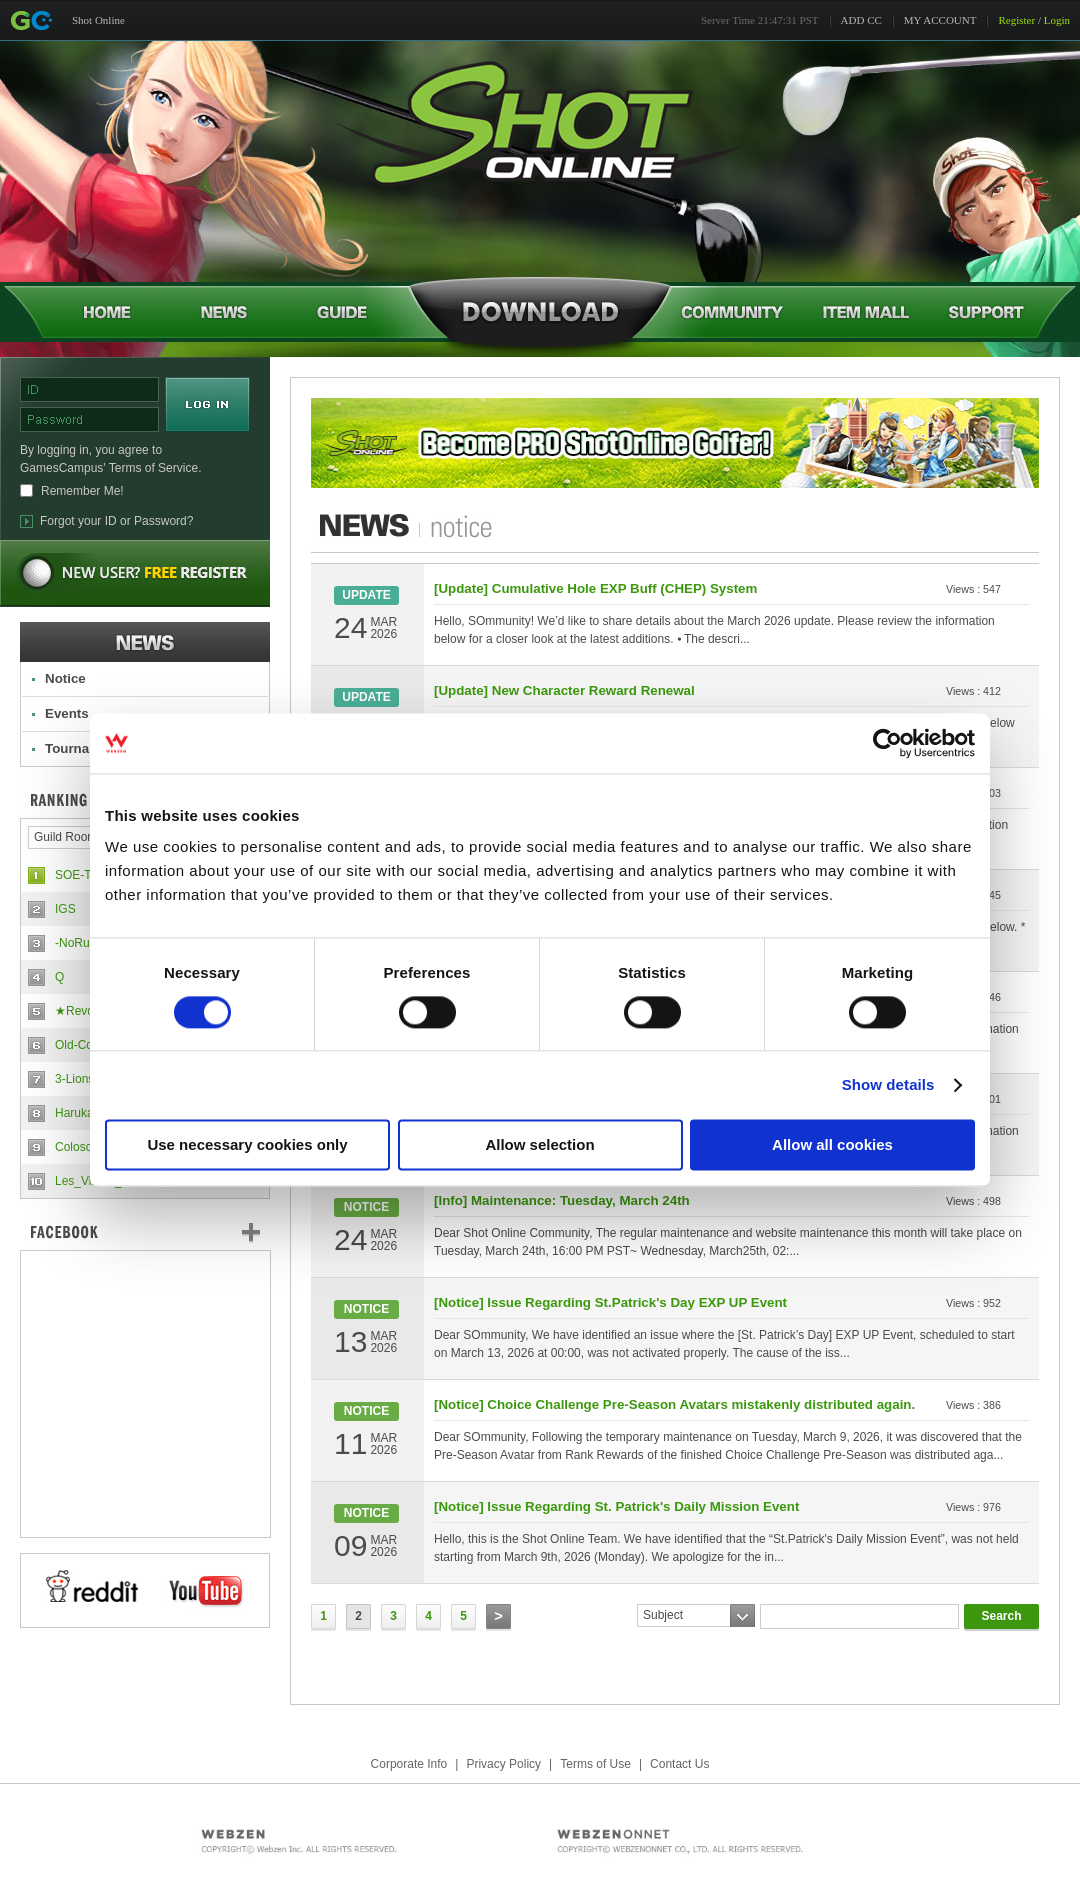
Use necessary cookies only (247, 1144)
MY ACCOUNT (940, 20)
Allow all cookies (832, 1144)
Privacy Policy (503, 1764)
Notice (65, 678)
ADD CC (861, 20)
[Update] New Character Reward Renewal (564, 690)
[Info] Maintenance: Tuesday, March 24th (562, 1200)
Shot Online (98, 20)
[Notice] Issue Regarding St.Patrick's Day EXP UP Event (610, 1302)
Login (1057, 20)
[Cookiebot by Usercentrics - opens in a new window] (887, 743)
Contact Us (679, 1764)
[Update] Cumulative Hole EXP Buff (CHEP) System (595, 588)
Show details (888, 1084)
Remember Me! (82, 491)
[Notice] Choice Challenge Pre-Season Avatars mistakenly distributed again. (674, 1404)
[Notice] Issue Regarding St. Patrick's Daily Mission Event (616, 1506)
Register (1016, 20)
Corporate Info (409, 1764)
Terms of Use (595, 1764)
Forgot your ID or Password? (116, 521)
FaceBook (145, 1232)
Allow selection (539, 1144)
